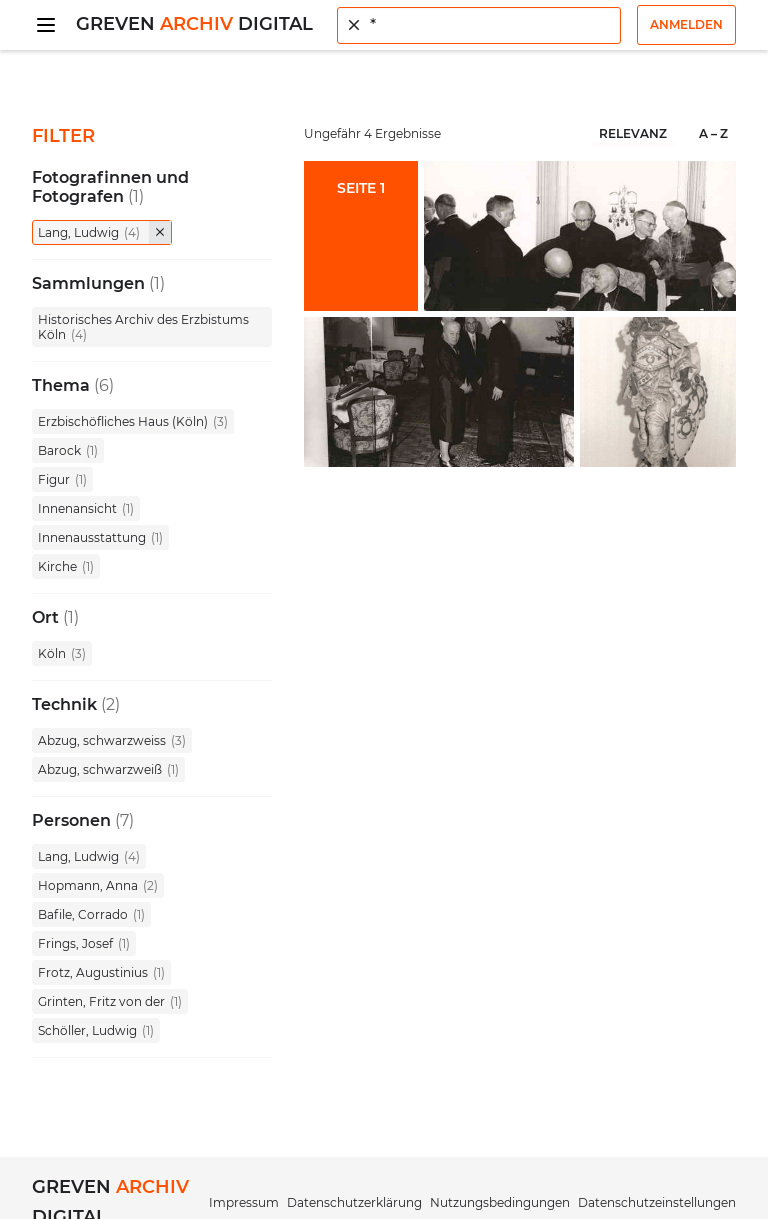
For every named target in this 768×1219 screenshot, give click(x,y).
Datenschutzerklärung (354, 1202)
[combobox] (479, 25)
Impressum (244, 1202)
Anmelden (686, 24)
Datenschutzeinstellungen (657, 1202)
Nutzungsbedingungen (500, 1202)
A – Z (713, 133)
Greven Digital (194, 24)
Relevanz (633, 133)
